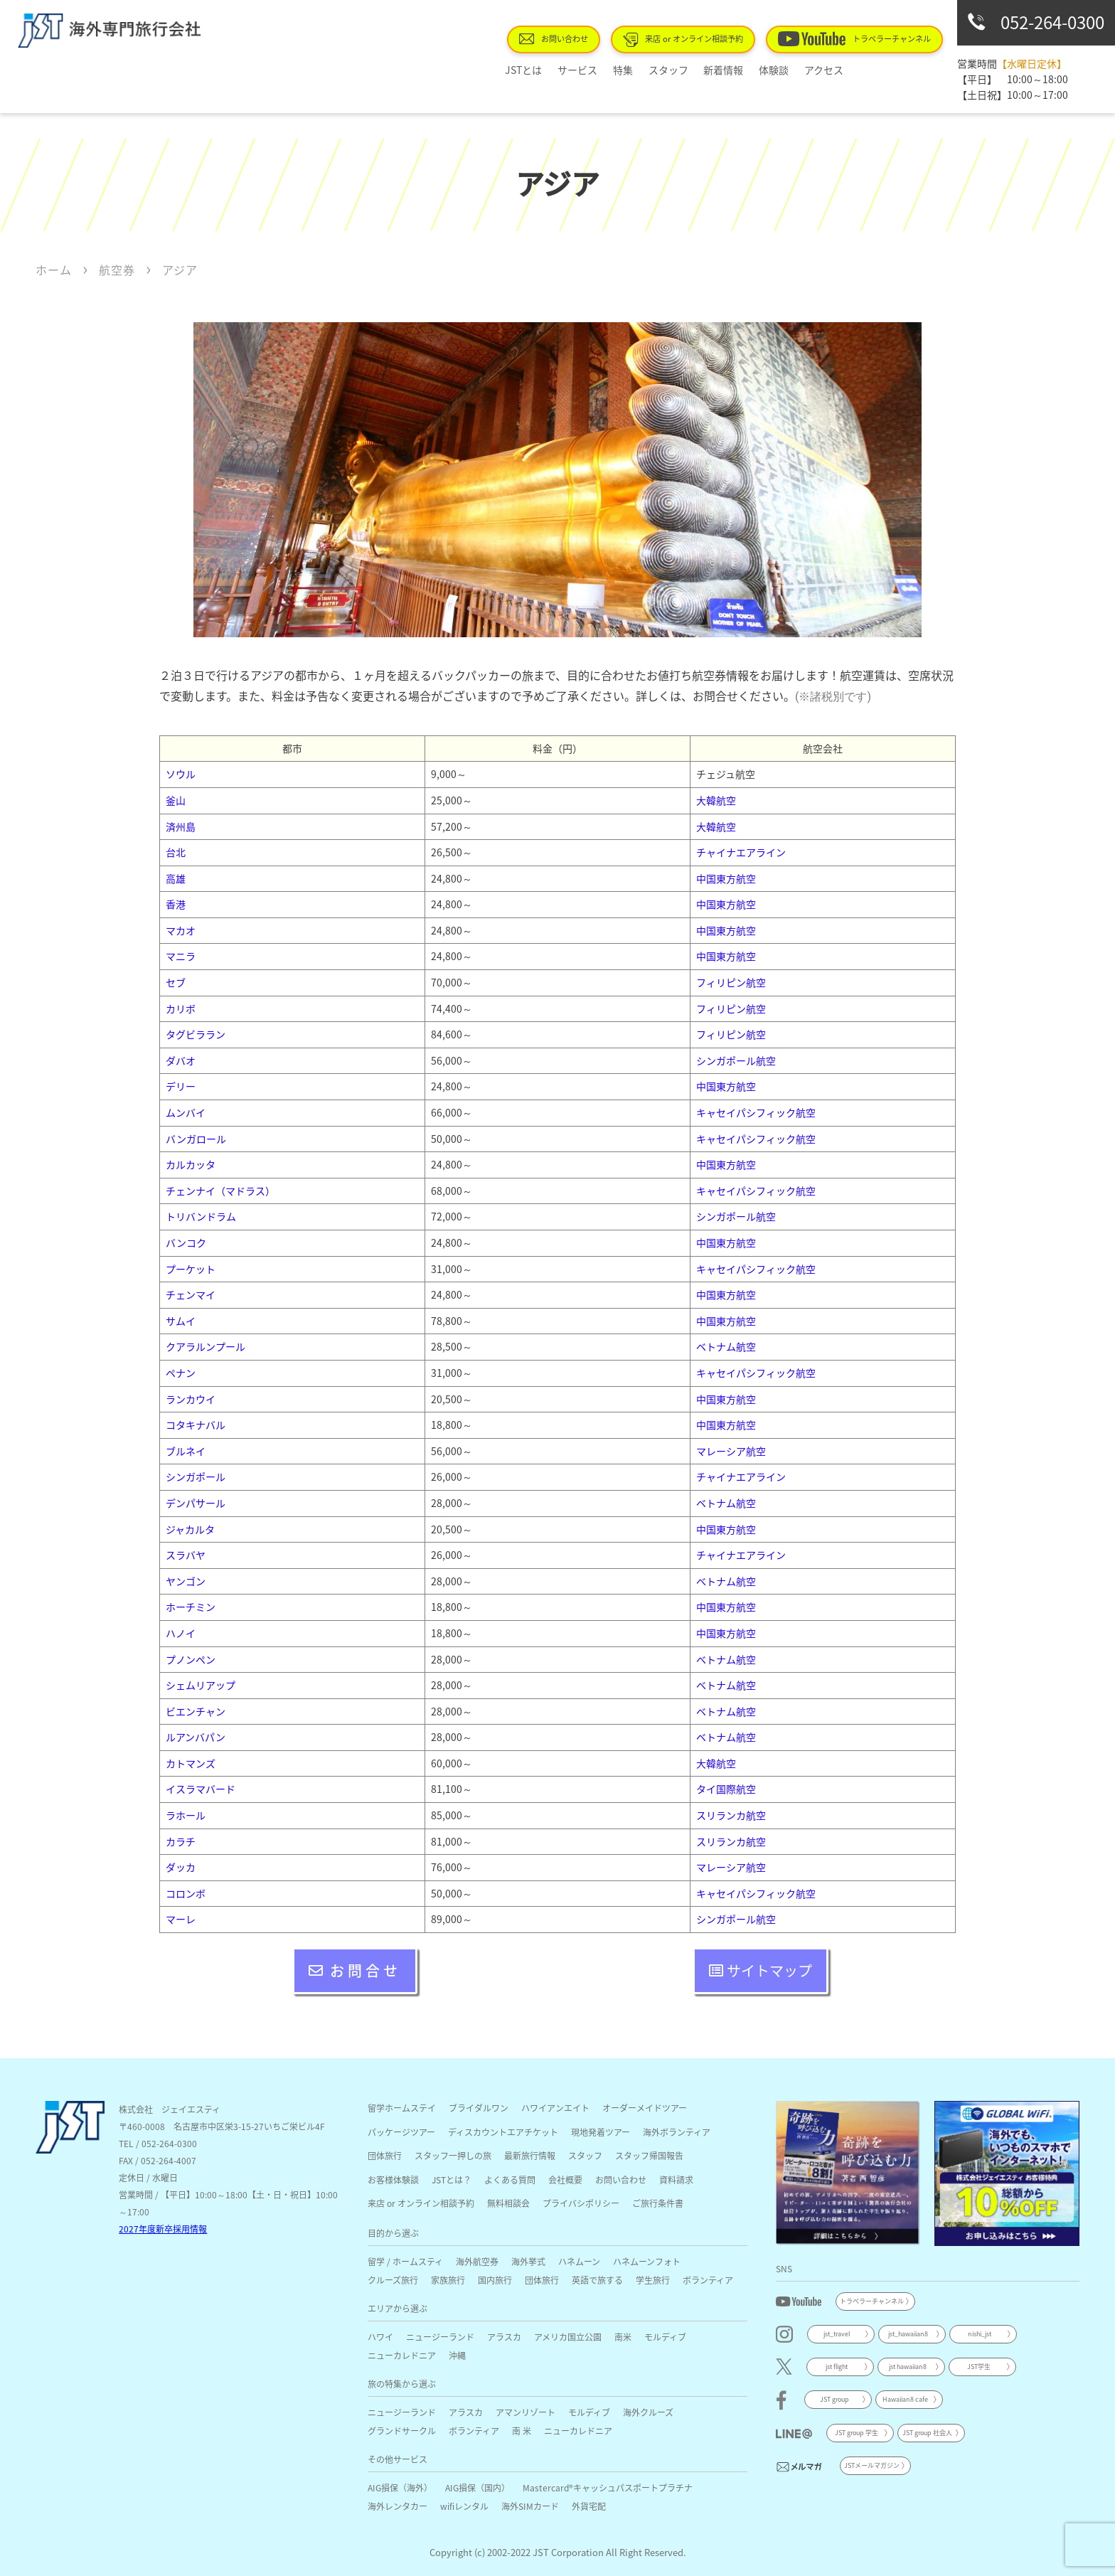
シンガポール (195, 1476)
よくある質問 (509, 2179)
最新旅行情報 (529, 2155)
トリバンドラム (201, 1216)
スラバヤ (186, 1555)
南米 (622, 2337)
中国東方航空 (726, 878)
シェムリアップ (200, 1685)
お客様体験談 (393, 2179)
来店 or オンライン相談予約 (699, 39)
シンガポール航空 (736, 1060)
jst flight (837, 2366)
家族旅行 (448, 2280)
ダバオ (181, 1060)
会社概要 (565, 2179)
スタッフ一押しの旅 (453, 2155)
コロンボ (186, 1893)
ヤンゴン (186, 1581)
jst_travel (836, 2333)
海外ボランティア (676, 2132)
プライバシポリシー (581, 2203)
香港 (176, 904)
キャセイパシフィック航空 (756, 1112)
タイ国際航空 (726, 1789)
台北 (176, 852)
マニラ (181, 956)
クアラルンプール (205, 1346)
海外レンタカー (397, 2506)
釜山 (176, 800)
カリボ (181, 1008)
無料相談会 (508, 2203)
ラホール (186, 1815)
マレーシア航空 (731, 1451)
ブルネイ (186, 1451)
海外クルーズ (648, 2412)
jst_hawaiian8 (908, 2333)
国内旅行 (495, 2280)
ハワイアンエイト (555, 2108)
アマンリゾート (525, 2412)
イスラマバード (200, 1789)
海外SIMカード (530, 2506)
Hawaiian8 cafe (905, 2399)
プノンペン (190, 1659)
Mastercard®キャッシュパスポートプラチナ (608, 2487)
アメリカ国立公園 (568, 2337)
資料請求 (676, 2179)
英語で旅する (597, 2280)
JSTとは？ (451, 2179)
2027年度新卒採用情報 (163, 2229)
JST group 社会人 (927, 2432)
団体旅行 (385, 2155)
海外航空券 (477, 2261)
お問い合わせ (577, 38)
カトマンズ (190, 1763)
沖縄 (457, 2355)
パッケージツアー (401, 2132)
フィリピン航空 (731, 982)
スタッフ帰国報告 (649, 2155)
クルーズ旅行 (393, 2280)
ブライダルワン (478, 2108)
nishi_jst (979, 2333)
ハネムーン (579, 2261)
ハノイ (181, 1633)
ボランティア (708, 2280)
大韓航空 (716, 800)
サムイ (181, 1321)
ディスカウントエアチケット (503, 2132)
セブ (176, 982)
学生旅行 (653, 2280)
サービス (594, 70)
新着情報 (722, 70)
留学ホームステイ (402, 2108)
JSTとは (546, 70)
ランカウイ (190, 1399)
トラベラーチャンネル (860, 38)
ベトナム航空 (726, 1346)
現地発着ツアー (600, 2132)
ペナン (181, 1373)
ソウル (181, 774)
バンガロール (196, 1139)
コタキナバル (195, 1424)
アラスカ (504, 2337)
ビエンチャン (195, 1711)
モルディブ (665, 2337)
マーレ (181, 1919)
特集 (634, 70)
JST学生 (979, 2366)
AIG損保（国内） (477, 2487)
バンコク (186, 1242)
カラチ (181, 1841)
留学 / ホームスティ (405, 2261)
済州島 (181, 826)
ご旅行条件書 (657, 2203)
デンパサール (195, 1503)
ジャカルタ (190, 1529)
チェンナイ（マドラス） (220, 1190)
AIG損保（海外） (400, 2487)
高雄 (176, 878)
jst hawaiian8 (908, 2366)
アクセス (809, 70)
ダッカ (181, 1867)
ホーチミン (190, 1607)
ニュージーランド (440, 2337)
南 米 (521, 2431)
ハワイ (380, 2337)
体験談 (766, 70)
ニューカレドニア (402, 2355)
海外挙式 (528, 2261)
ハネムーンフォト (647, 2261)
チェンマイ (190, 1294)
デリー (181, 1086)
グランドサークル (402, 2431)
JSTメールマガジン (872, 2465)
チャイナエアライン (741, 852)
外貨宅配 (589, 2506)
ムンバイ (186, 1112)
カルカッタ (190, 1164)
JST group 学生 (856, 2432)
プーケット (190, 1269)
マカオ (181, 930)
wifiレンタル (464, 2506)
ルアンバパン (195, 1737)
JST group (834, 2399)
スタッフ (673, 70)
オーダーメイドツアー (644, 2108)
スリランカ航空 (731, 1815)
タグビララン (195, 1034)
